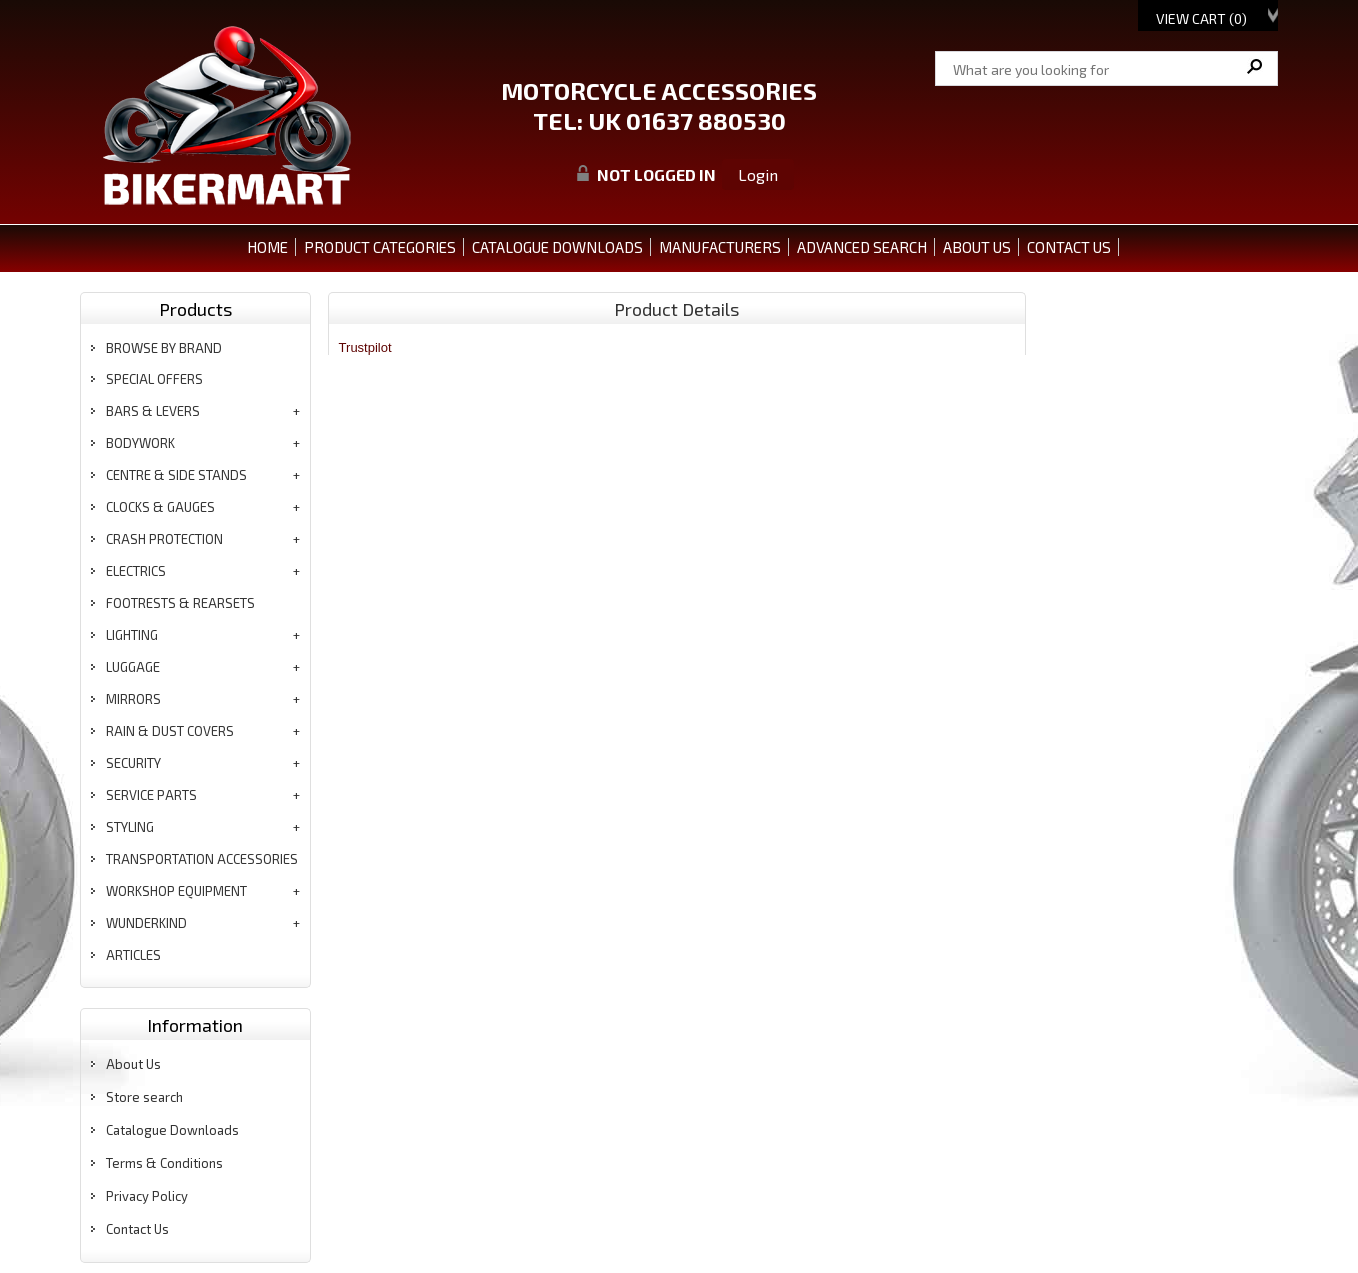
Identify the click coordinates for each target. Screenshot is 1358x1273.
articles (133, 955)
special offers (154, 379)
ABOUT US (977, 247)
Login (758, 174)
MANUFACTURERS (720, 247)
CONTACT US (1069, 247)
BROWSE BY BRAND (164, 348)
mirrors (133, 699)
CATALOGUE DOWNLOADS (557, 247)
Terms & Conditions (164, 1163)
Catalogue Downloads (172, 1130)
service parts (151, 795)
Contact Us (137, 1229)
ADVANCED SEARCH (862, 247)
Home (267, 247)
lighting (132, 635)
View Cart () (1201, 18)
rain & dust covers (170, 731)
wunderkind (146, 923)
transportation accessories (202, 859)
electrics (136, 571)
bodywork (140, 443)
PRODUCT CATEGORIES (380, 247)
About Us (133, 1064)
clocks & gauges (160, 507)
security (133, 763)
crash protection (164, 539)
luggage (133, 667)
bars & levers (153, 411)
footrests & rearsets (180, 603)
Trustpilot (365, 347)
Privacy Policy (147, 1196)
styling (130, 827)
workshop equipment (176, 891)
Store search (144, 1097)
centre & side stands (176, 475)
